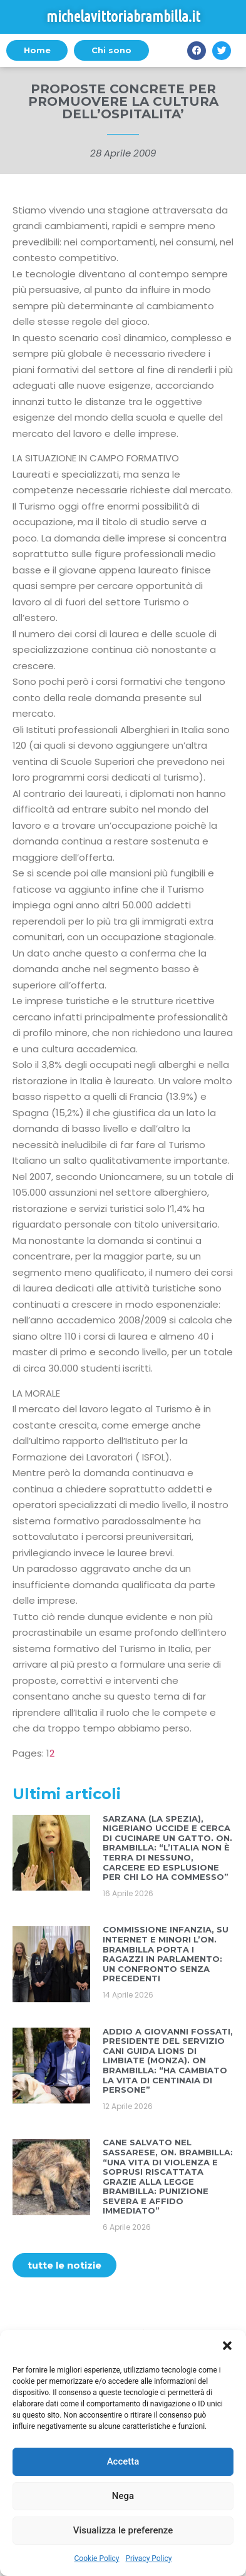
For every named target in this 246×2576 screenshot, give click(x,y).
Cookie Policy (97, 2558)
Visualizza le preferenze (123, 2530)
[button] (227, 2345)
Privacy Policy (149, 2558)
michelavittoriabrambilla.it (123, 16)
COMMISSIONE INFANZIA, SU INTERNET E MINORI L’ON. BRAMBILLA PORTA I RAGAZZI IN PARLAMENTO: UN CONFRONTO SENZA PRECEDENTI (165, 1953)
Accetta (123, 2461)
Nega (123, 2496)
